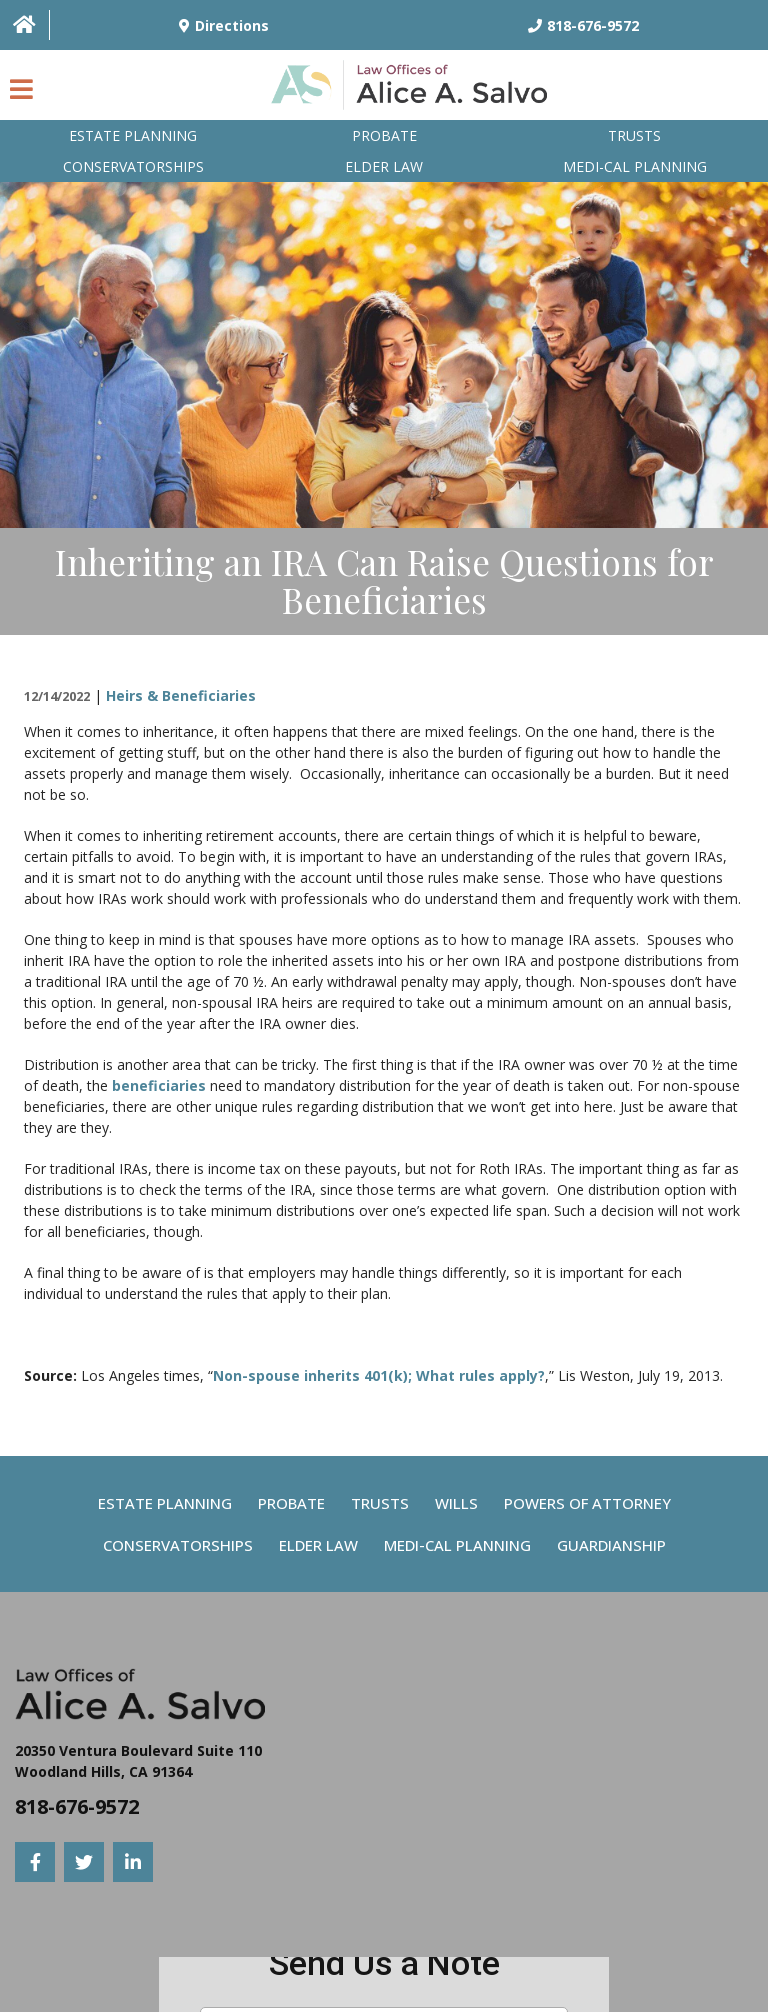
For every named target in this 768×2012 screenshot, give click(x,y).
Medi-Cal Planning (457, 1545)
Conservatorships (133, 166)
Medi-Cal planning (635, 166)
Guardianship (611, 1545)
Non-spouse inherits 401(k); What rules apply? (379, 1375)
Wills (456, 1503)
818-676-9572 (77, 1806)
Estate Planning (133, 135)
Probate (384, 135)
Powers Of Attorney (587, 1503)
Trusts (634, 135)
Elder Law (384, 166)
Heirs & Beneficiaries (181, 695)
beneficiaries (159, 1085)
